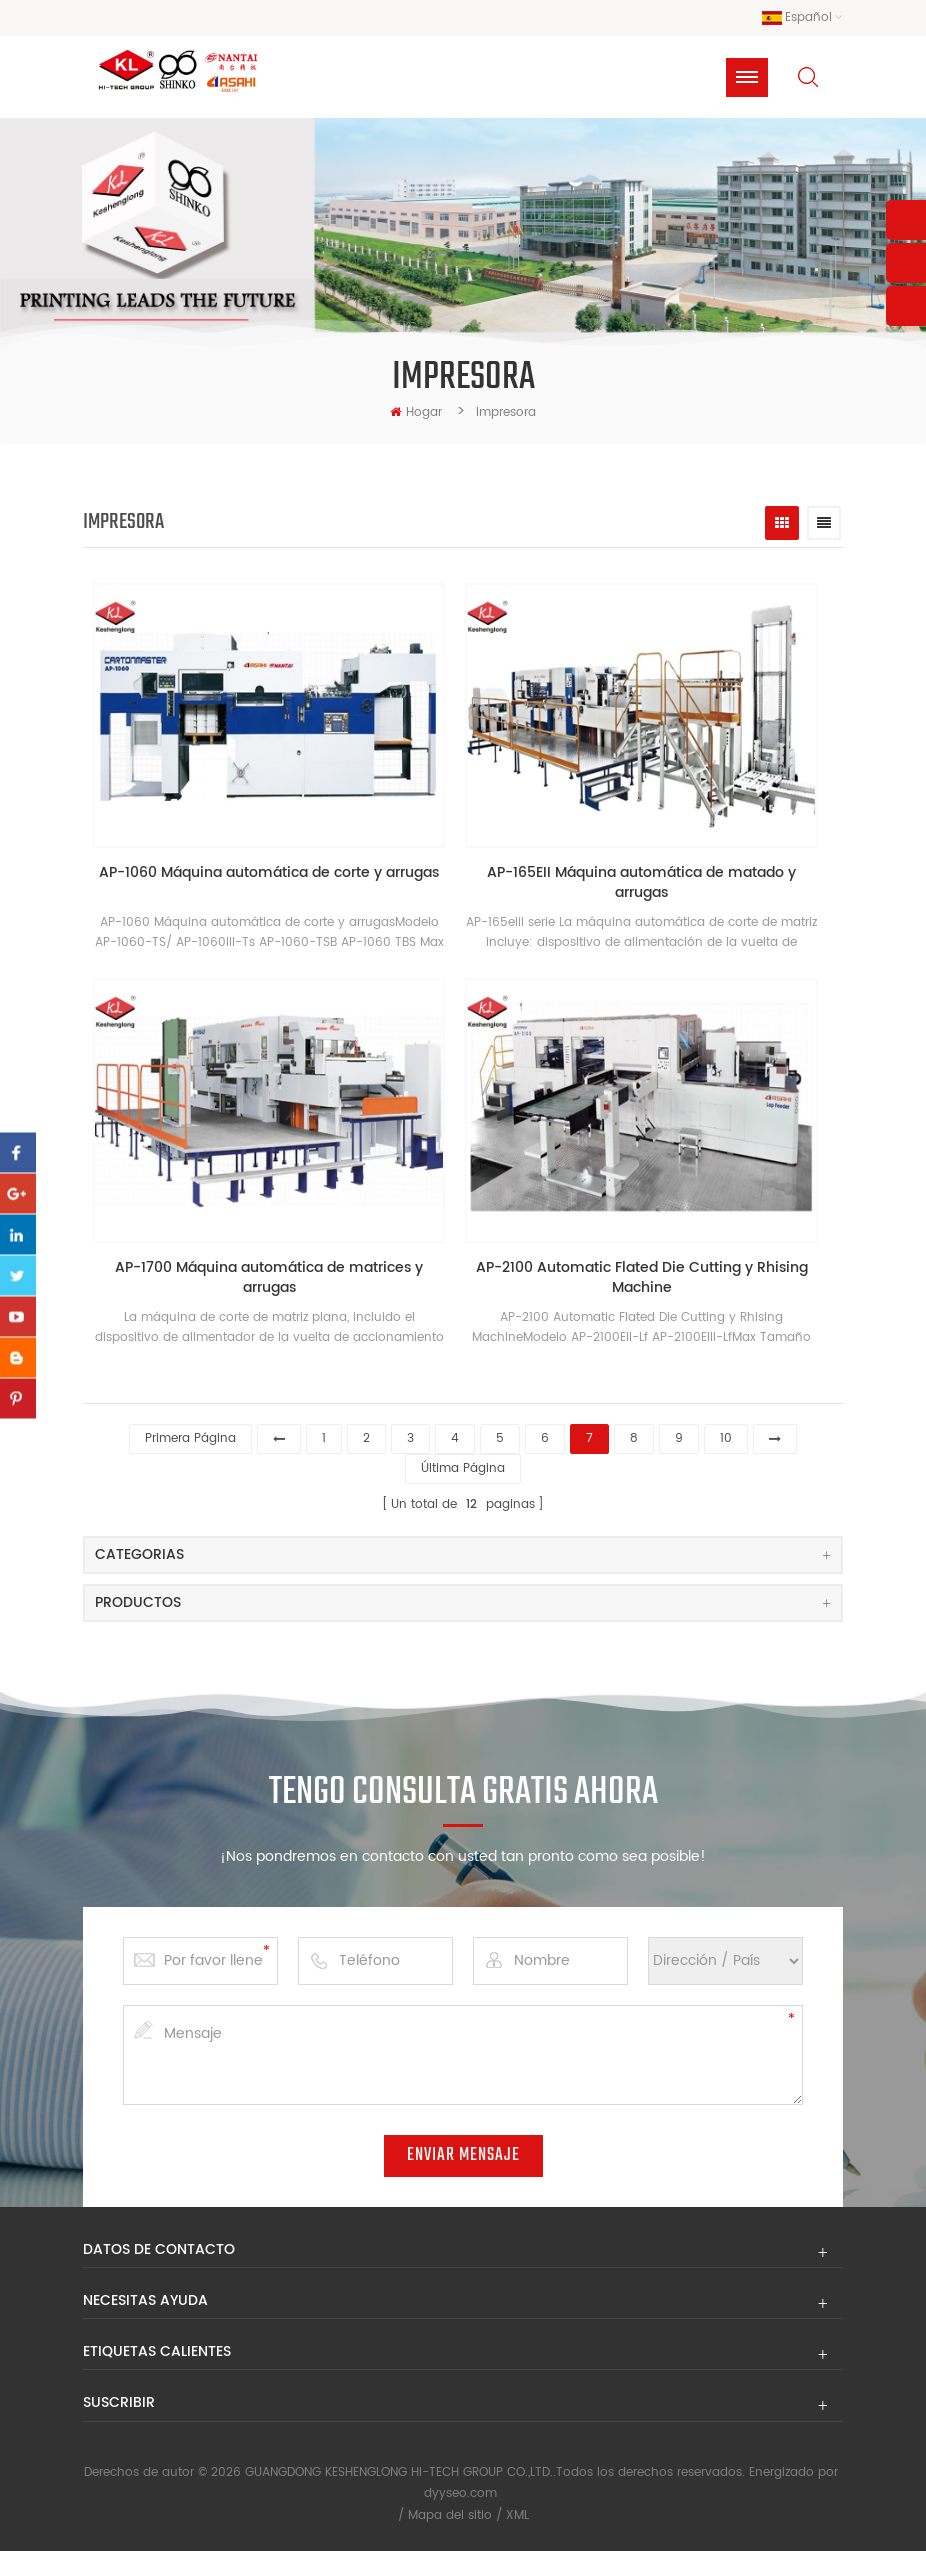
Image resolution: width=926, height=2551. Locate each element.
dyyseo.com (460, 2493)
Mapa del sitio (450, 2515)
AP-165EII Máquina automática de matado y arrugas (641, 883)
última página (463, 1468)
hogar (416, 412)
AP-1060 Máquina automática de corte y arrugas (269, 873)
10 (726, 1438)
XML (517, 2515)
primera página (190, 1438)
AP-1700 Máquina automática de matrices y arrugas (269, 1278)
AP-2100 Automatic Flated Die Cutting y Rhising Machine (642, 1278)
